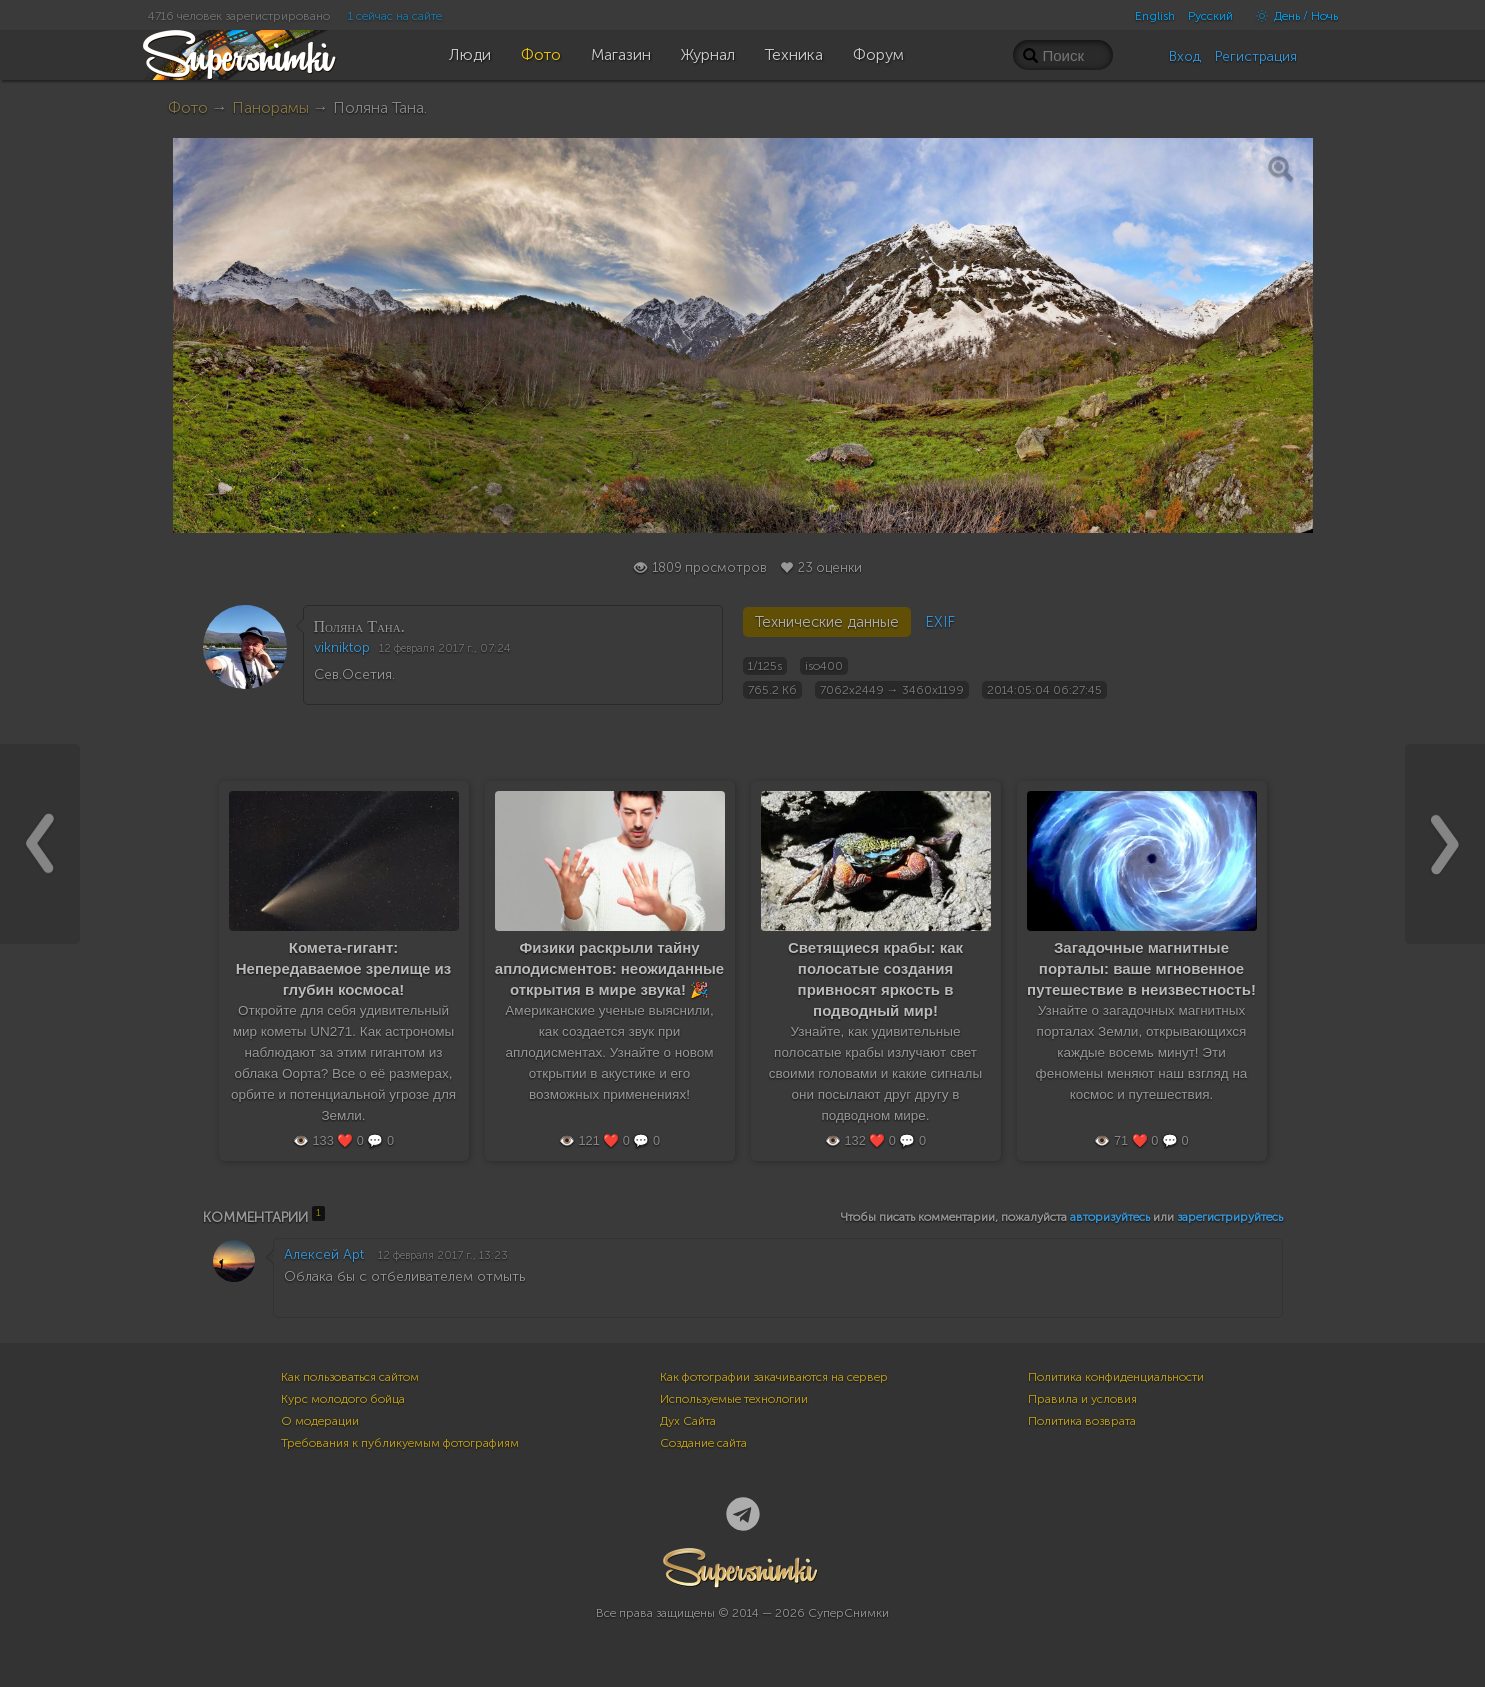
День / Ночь (1292, 16)
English (1155, 16)
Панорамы (270, 107)
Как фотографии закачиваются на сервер (774, 1377)
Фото (188, 107)
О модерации (320, 1421)
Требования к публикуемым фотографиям (400, 1443)
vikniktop (342, 647)
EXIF (940, 622)
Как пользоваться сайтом (350, 1377)
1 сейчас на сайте (395, 16)
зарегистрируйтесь (1230, 1217)
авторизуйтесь (1110, 1217)
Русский (1210, 16)
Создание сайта (703, 1443)
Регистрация (1256, 56)
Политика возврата (1082, 1421)
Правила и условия (1082, 1399)
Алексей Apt (324, 1254)
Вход (1185, 56)
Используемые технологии (734, 1399)
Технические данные (827, 622)
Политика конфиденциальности (1116, 1377)
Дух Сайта (688, 1421)
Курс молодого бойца (343, 1399)
